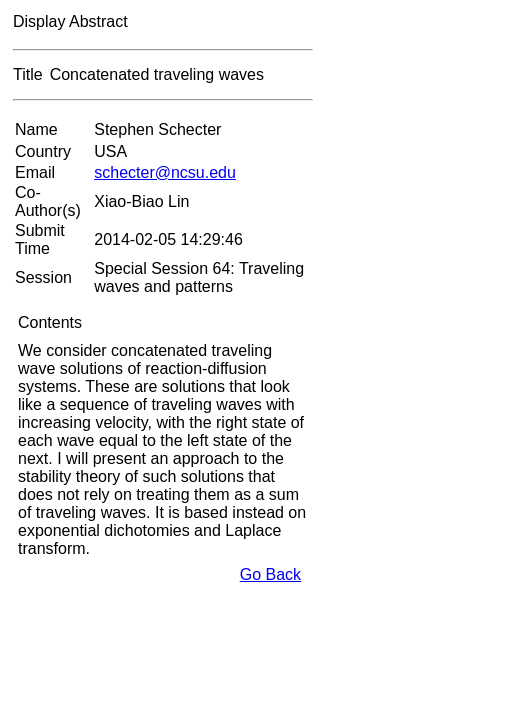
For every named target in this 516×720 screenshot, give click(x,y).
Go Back (270, 574)
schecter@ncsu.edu (165, 172)
